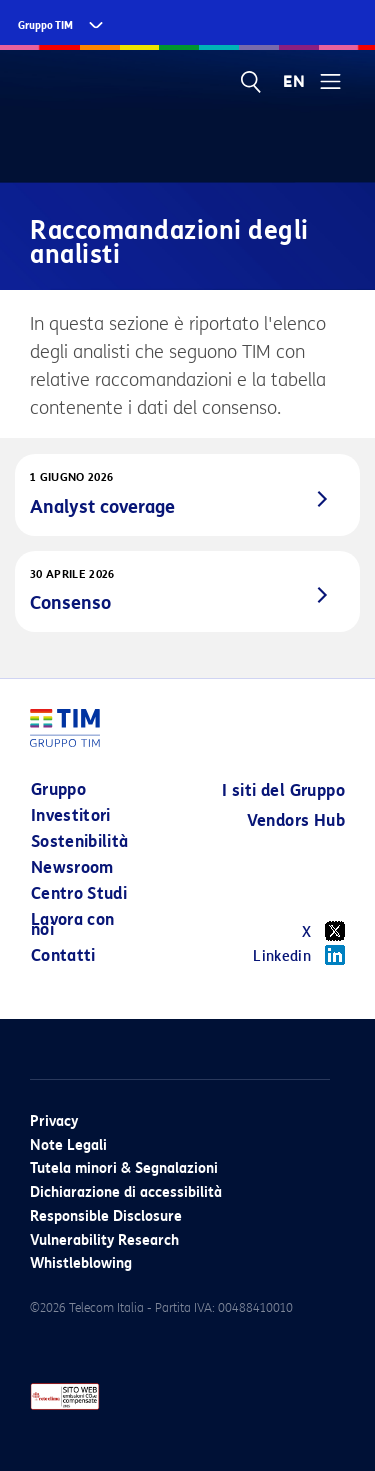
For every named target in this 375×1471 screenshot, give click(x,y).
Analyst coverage (102, 507)
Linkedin (299, 955)
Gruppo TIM (45, 25)
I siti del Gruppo (283, 790)
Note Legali (68, 1145)
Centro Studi (79, 893)
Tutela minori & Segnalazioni (124, 1168)
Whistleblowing (81, 1263)
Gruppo (58, 789)
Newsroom (72, 867)
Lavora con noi (73, 924)
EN (294, 82)
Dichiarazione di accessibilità (126, 1192)
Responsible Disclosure (106, 1216)
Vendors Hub (296, 820)
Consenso (70, 603)
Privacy (54, 1121)
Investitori (71, 815)
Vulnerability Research (104, 1240)
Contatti (63, 955)
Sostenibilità (80, 841)
